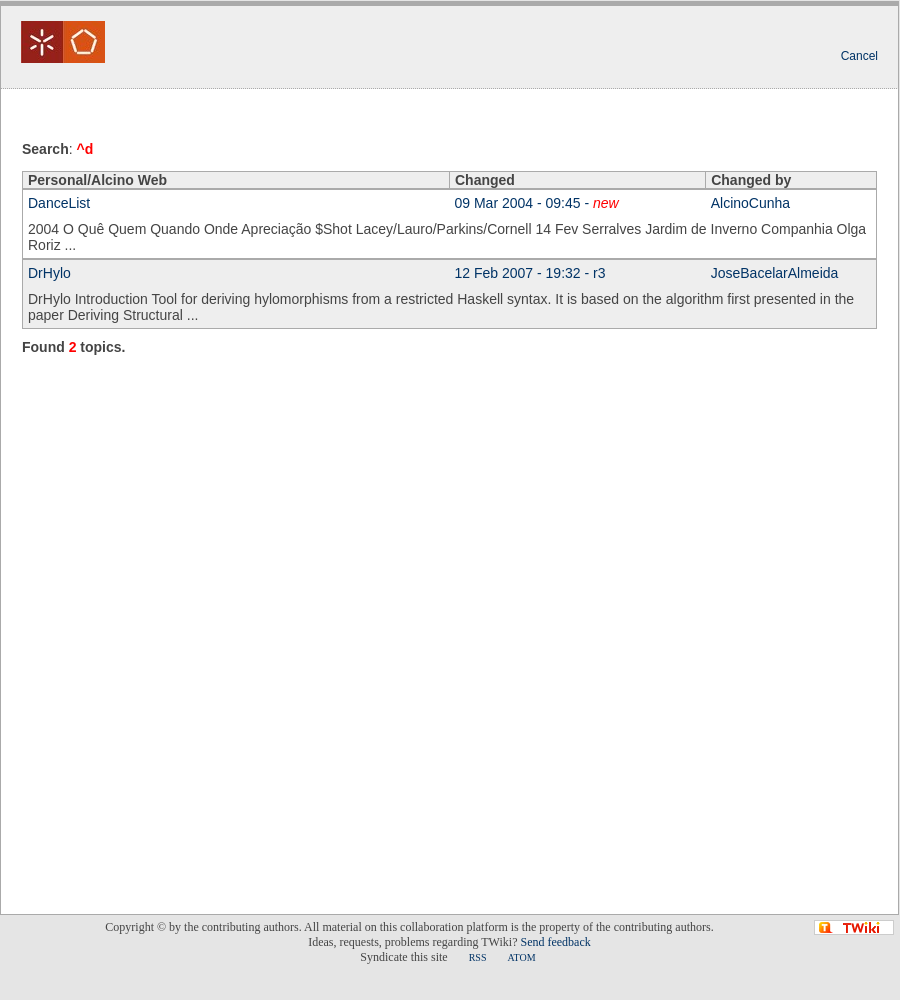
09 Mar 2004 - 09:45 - (537, 203)
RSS (478, 957)
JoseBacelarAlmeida (775, 273)
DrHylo (49, 273)
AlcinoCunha (750, 203)
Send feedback (555, 942)
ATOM (521, 957)
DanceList (59, 203)
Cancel (859, 56)
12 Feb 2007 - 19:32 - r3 (530, 273)
